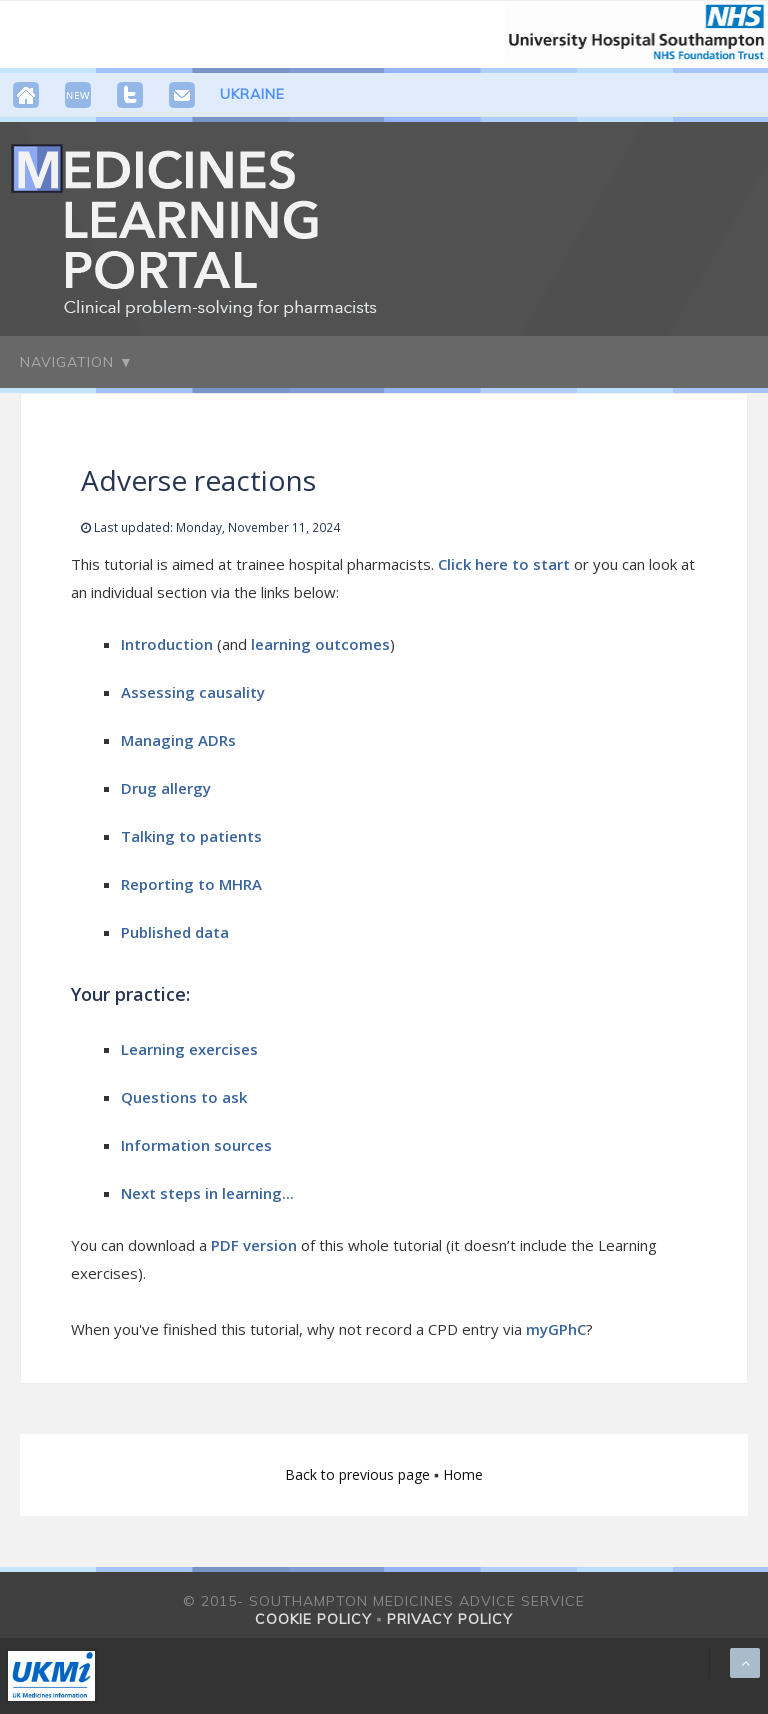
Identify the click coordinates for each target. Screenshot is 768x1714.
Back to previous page (359, 1474)
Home (463, 1474)
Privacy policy (450, 1619)
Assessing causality (193, 692)
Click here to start (506, 564)
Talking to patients (191, 836)
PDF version (254, 1245)
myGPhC (556, 1329)
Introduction (167, 644)
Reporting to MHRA (191, 884)
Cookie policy (313, 1619)
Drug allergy (166, 788)
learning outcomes (320, 644)
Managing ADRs (178, 740)
